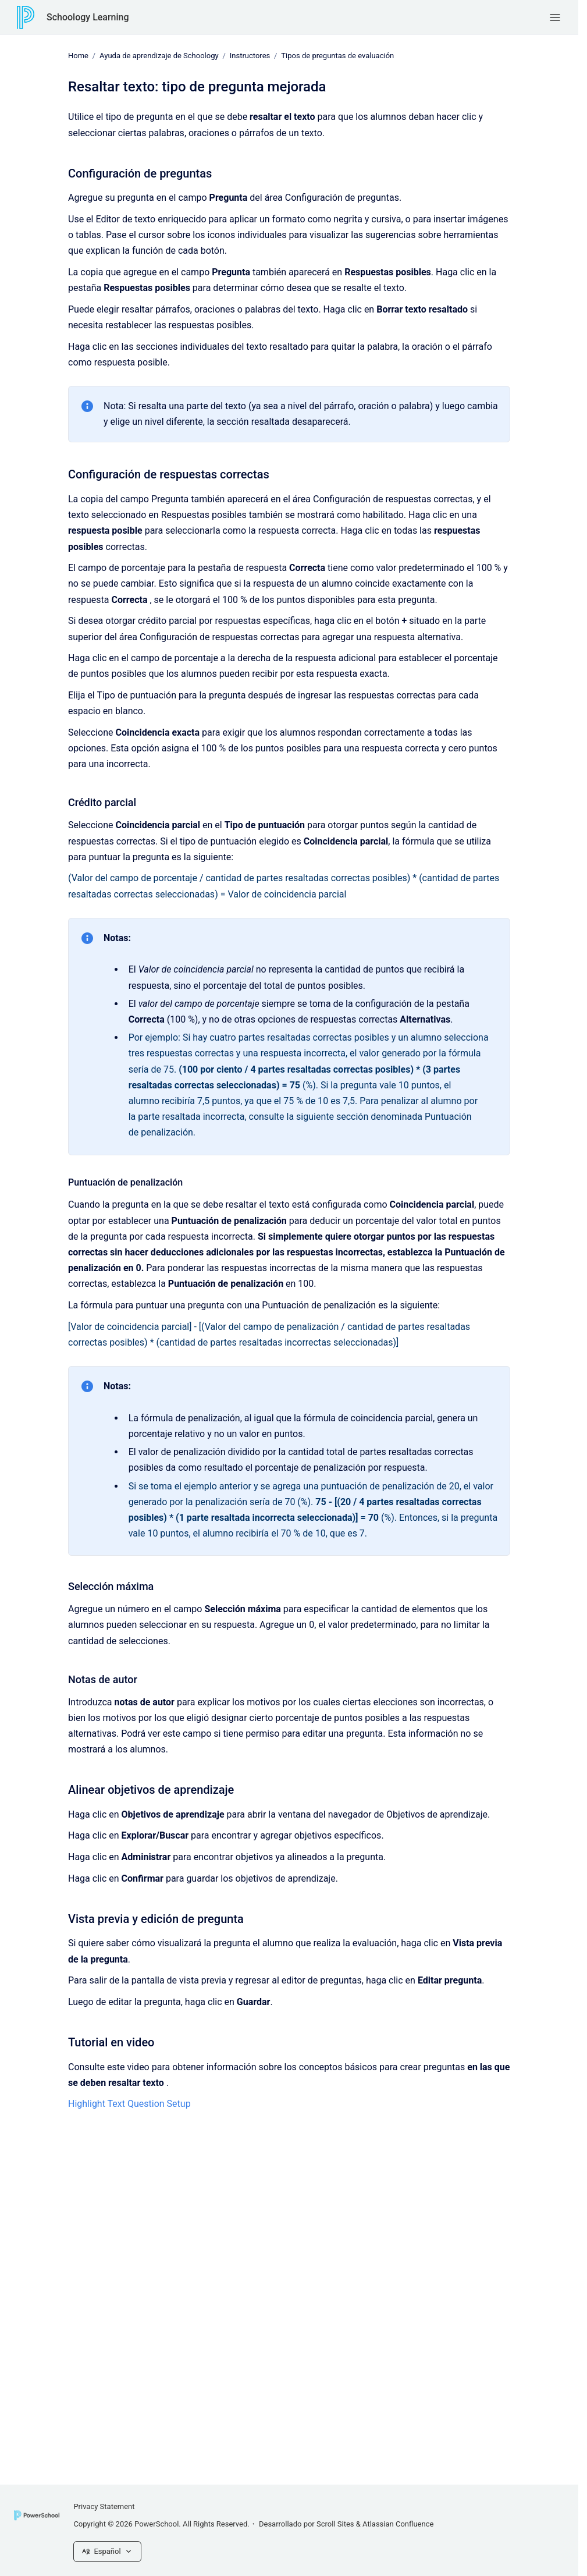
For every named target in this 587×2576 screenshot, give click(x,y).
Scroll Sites (335, 2524)
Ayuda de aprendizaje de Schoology (159, 55)
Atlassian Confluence (397, 2524)
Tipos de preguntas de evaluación (337, 55)
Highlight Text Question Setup (129, 2103)
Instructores (250, 55)
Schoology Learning (88, 17)
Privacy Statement (103, 2506)
